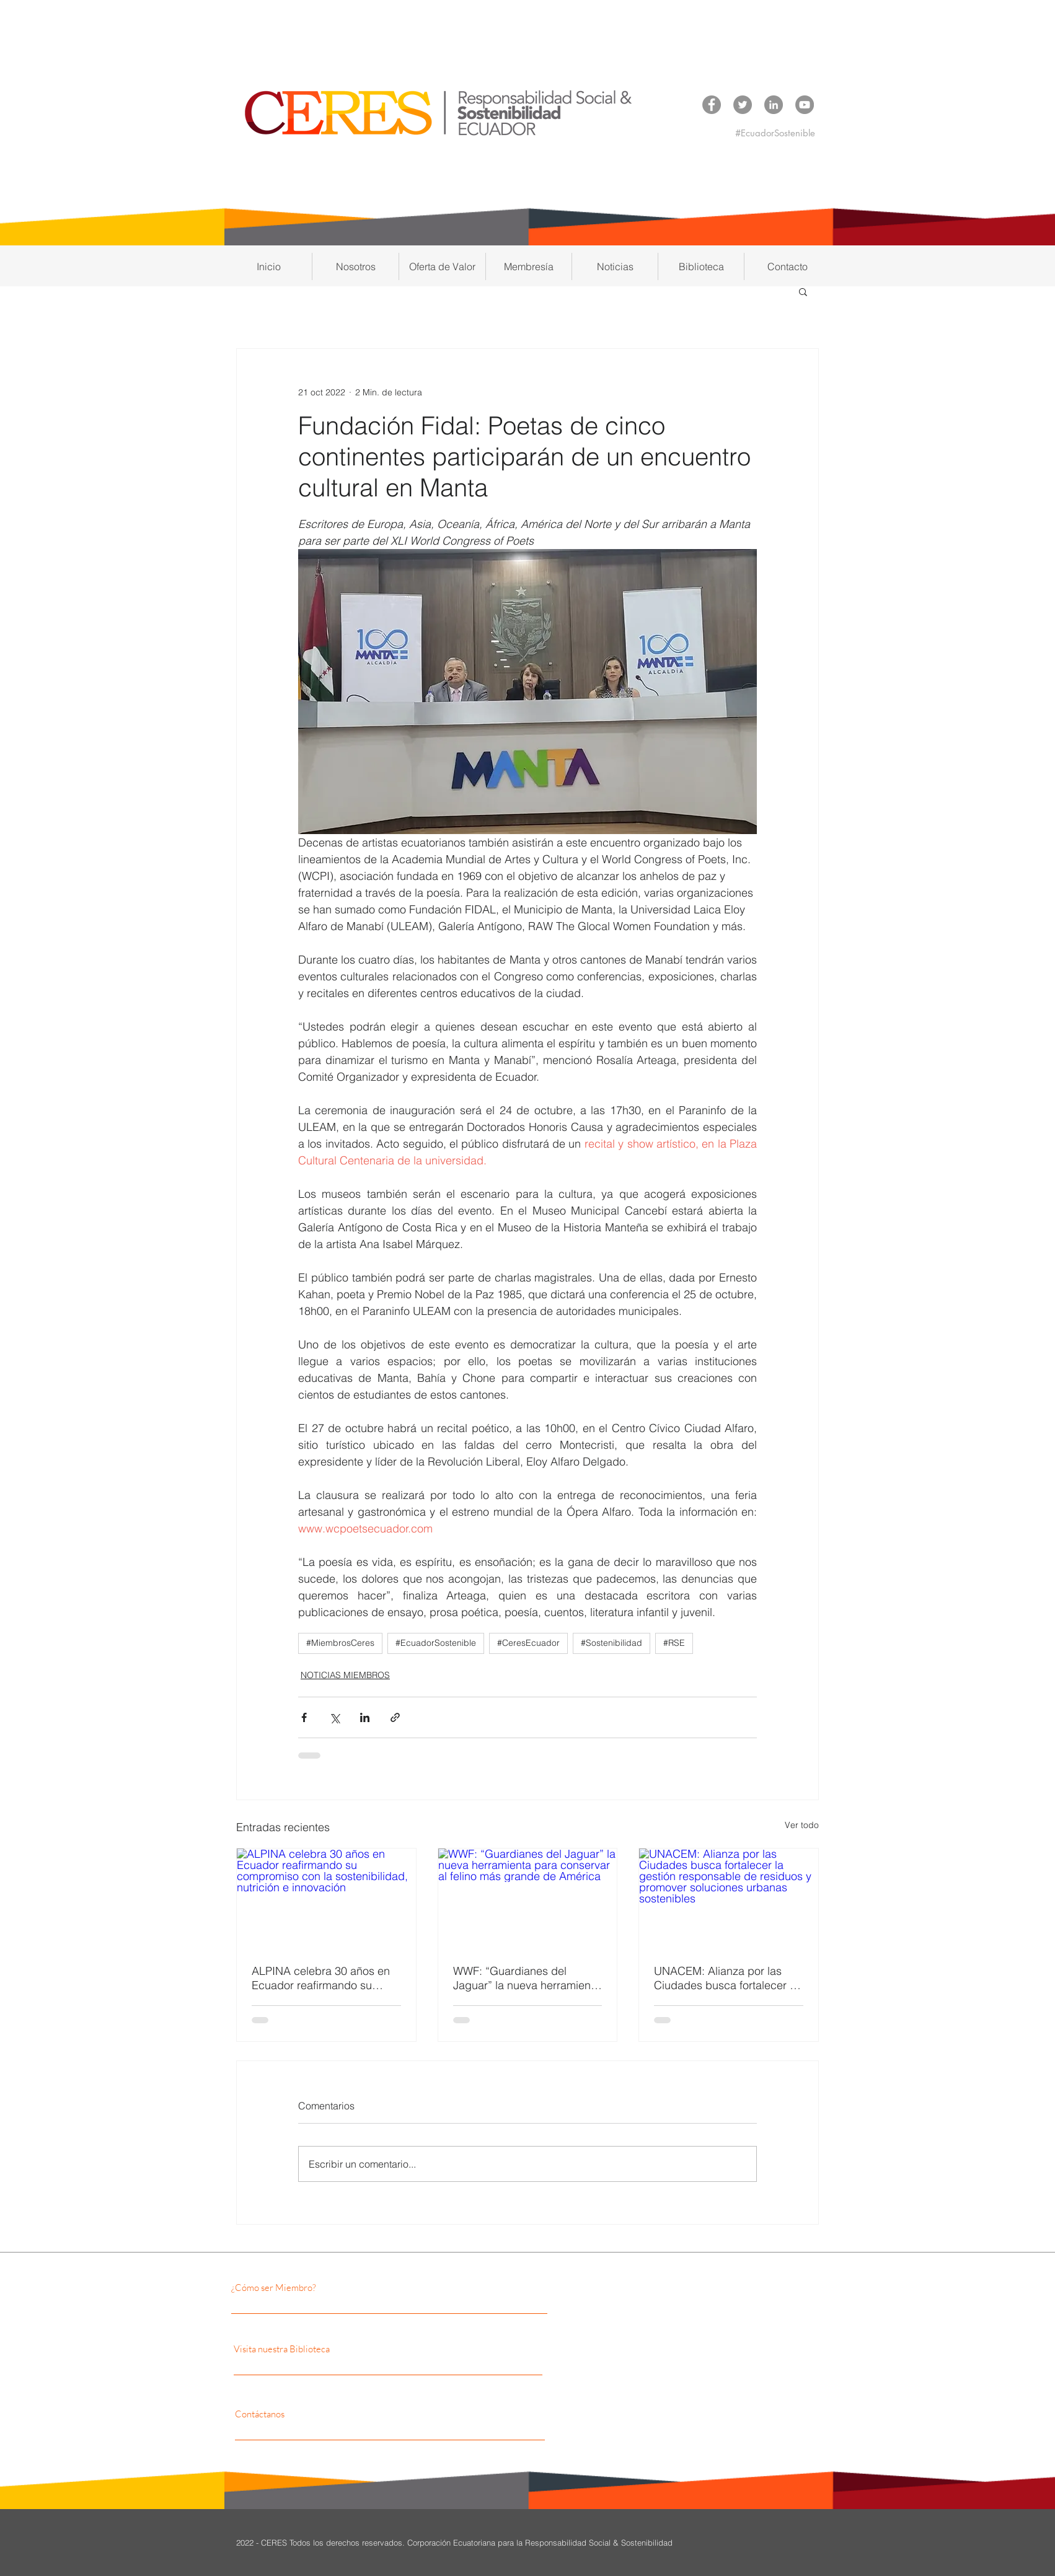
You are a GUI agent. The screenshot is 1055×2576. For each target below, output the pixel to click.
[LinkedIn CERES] (773, 104)
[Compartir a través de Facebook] (304, 1717)
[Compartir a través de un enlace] (395, 1717)
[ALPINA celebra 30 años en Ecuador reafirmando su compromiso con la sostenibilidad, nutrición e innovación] (326, 1898)
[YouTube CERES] (804, 104)
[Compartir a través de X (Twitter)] (334, 1717)
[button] (355, 266)
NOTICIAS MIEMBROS (345, 1675)
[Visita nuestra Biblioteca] (353, 2348)
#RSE (674, 1642)
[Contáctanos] (346, 2414)
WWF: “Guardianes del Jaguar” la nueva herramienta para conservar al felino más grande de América (526, 1978)
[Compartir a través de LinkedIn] (365, 1717)
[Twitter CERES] (742, 104)
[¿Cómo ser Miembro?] (338, 2287)
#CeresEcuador (528, 1642)
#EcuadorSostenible (435, 1642)
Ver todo (802, 1825)
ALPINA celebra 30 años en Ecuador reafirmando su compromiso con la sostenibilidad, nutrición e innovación (321, 1978)
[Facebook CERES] (711, 104)
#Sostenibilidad (611, 1642)
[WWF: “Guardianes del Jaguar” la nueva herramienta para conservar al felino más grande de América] (527, 1898)
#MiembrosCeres (340, 1642)
